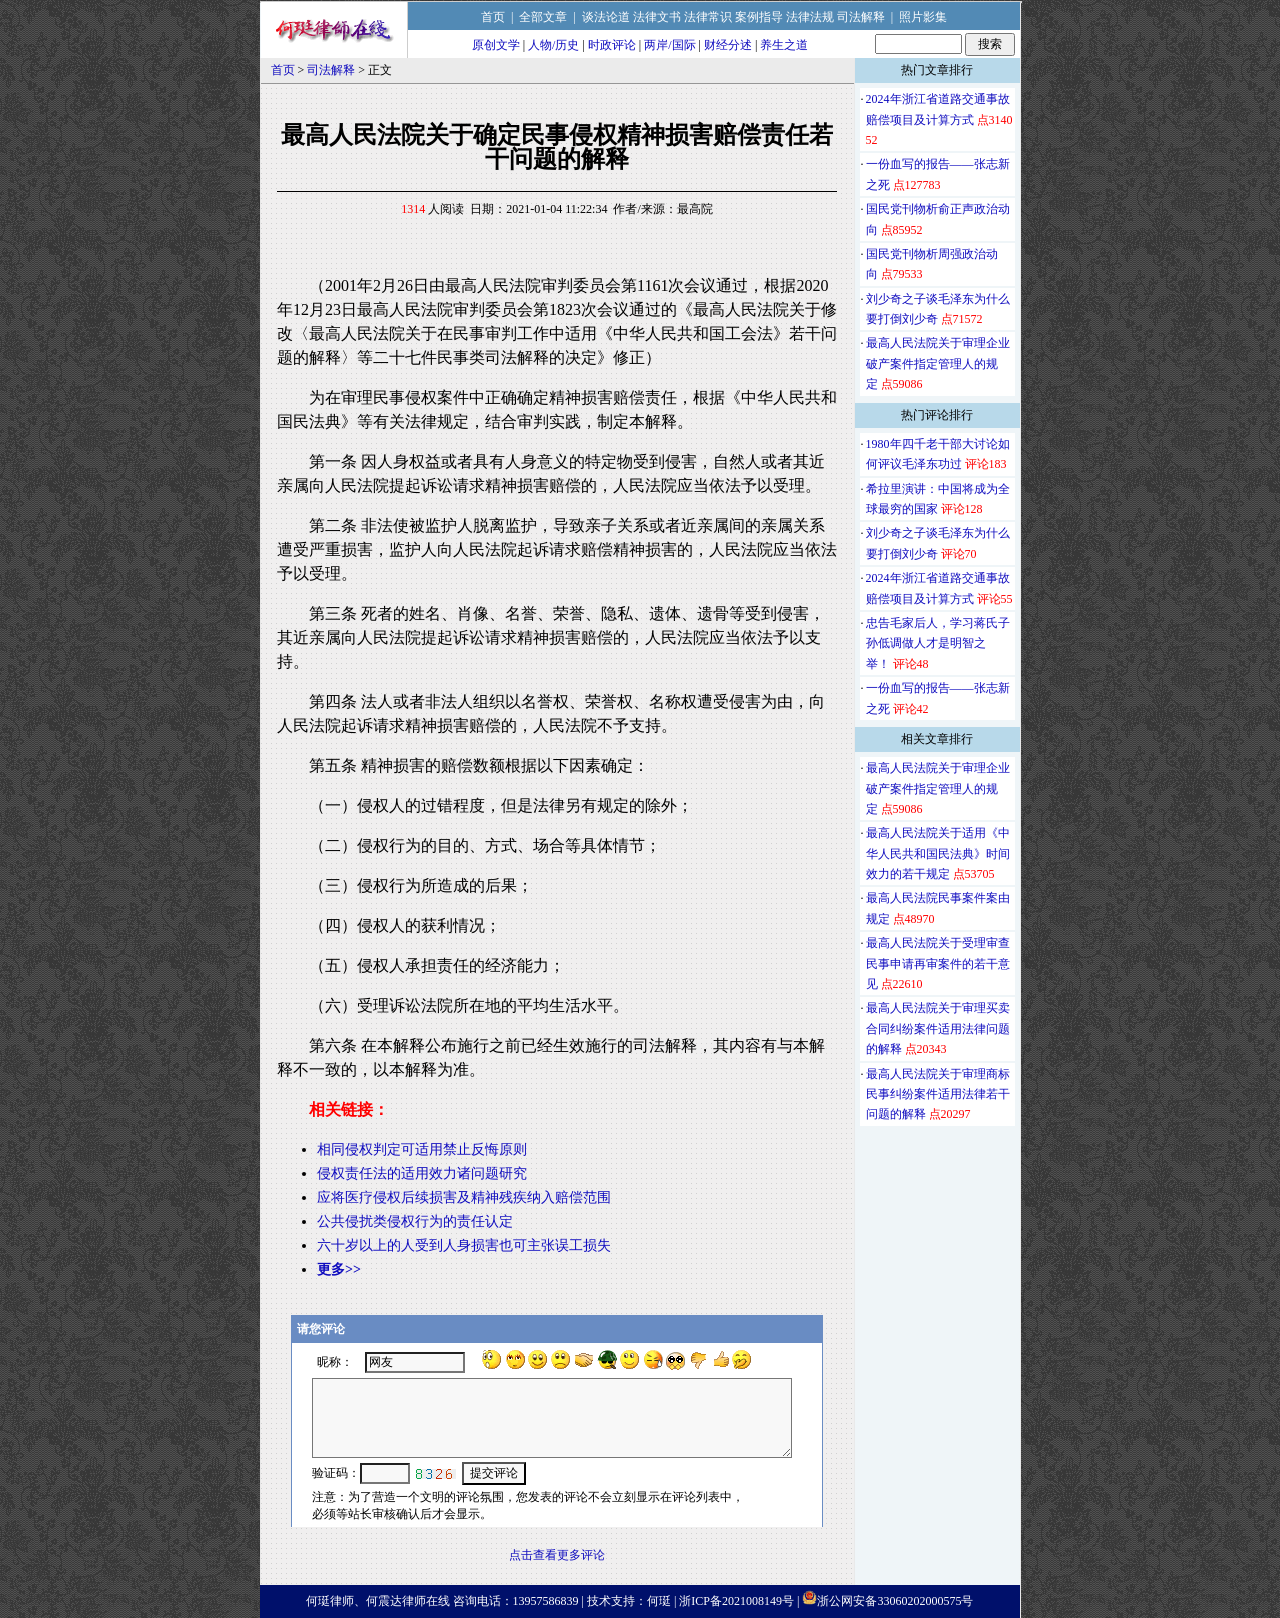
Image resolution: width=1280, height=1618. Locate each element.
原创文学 (496, 45)
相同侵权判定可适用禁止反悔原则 (422, 1149)
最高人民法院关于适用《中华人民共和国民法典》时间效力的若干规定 (938, 853)
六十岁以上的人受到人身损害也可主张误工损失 (464, 1245)
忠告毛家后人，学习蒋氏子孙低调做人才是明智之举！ (938, 643)
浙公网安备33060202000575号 (895, 1601)
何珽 (659, 1601)
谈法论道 (606, 17)
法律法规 (810, 17)
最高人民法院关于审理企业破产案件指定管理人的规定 (938, 363)
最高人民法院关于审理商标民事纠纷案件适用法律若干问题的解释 (938, 1094)
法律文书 (657, 17)
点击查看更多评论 (557, 1555)
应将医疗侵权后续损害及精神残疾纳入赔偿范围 (464, 1197)
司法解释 (861, 17)
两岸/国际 (669, 45)
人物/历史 (553, 45)
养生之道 (784, 45)
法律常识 (708, 17)
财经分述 (728, 45)
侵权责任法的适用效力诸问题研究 (422, 1173)
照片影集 (923, 17)
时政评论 (612, 45)
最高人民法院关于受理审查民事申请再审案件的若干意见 (938, 963)
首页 (493, 17)
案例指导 (759, 17)
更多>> (339, 1269)
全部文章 (543, 17)
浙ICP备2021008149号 (736, 1601)
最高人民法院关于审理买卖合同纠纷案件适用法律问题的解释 (938, 1028)
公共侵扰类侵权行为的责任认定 (415, 1221)
